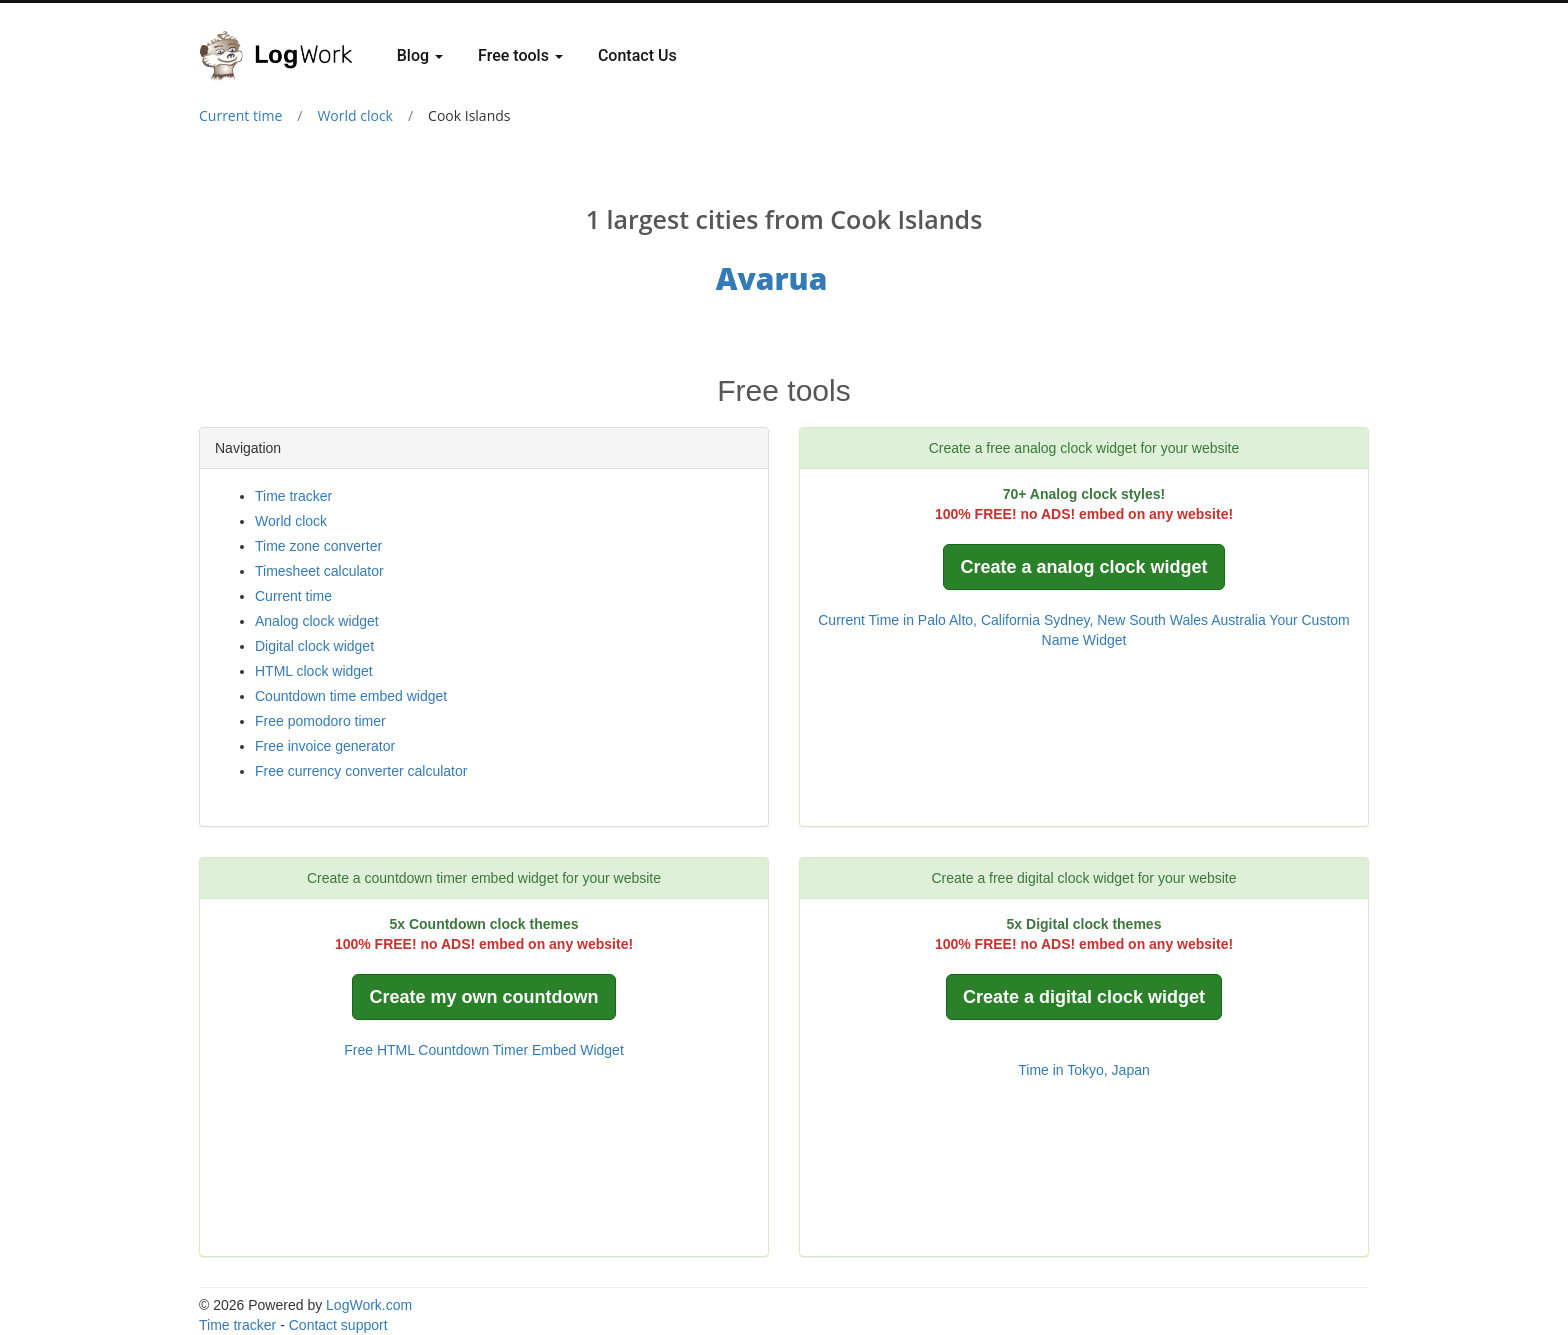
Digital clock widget (314, 646)
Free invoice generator (325, 746)
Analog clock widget (317, 621)
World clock (355, 115)
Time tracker (293, 496)
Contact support (338, 1325)
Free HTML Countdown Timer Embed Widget (484, 1050)
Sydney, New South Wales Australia (1155, 620)
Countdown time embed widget (351, 696)
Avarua (772, 278)
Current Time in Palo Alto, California (929, 620)
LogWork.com (369, 1305)
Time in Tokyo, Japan (1084, 1070)
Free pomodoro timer (320, 721)
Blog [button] (420, 55)
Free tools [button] (520, 55)
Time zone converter (318, 546)
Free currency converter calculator (361, 771)
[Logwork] (283, 41)
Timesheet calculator (319, 571)
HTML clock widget (314, 671)
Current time (240, 115)
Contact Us (637, 55)
